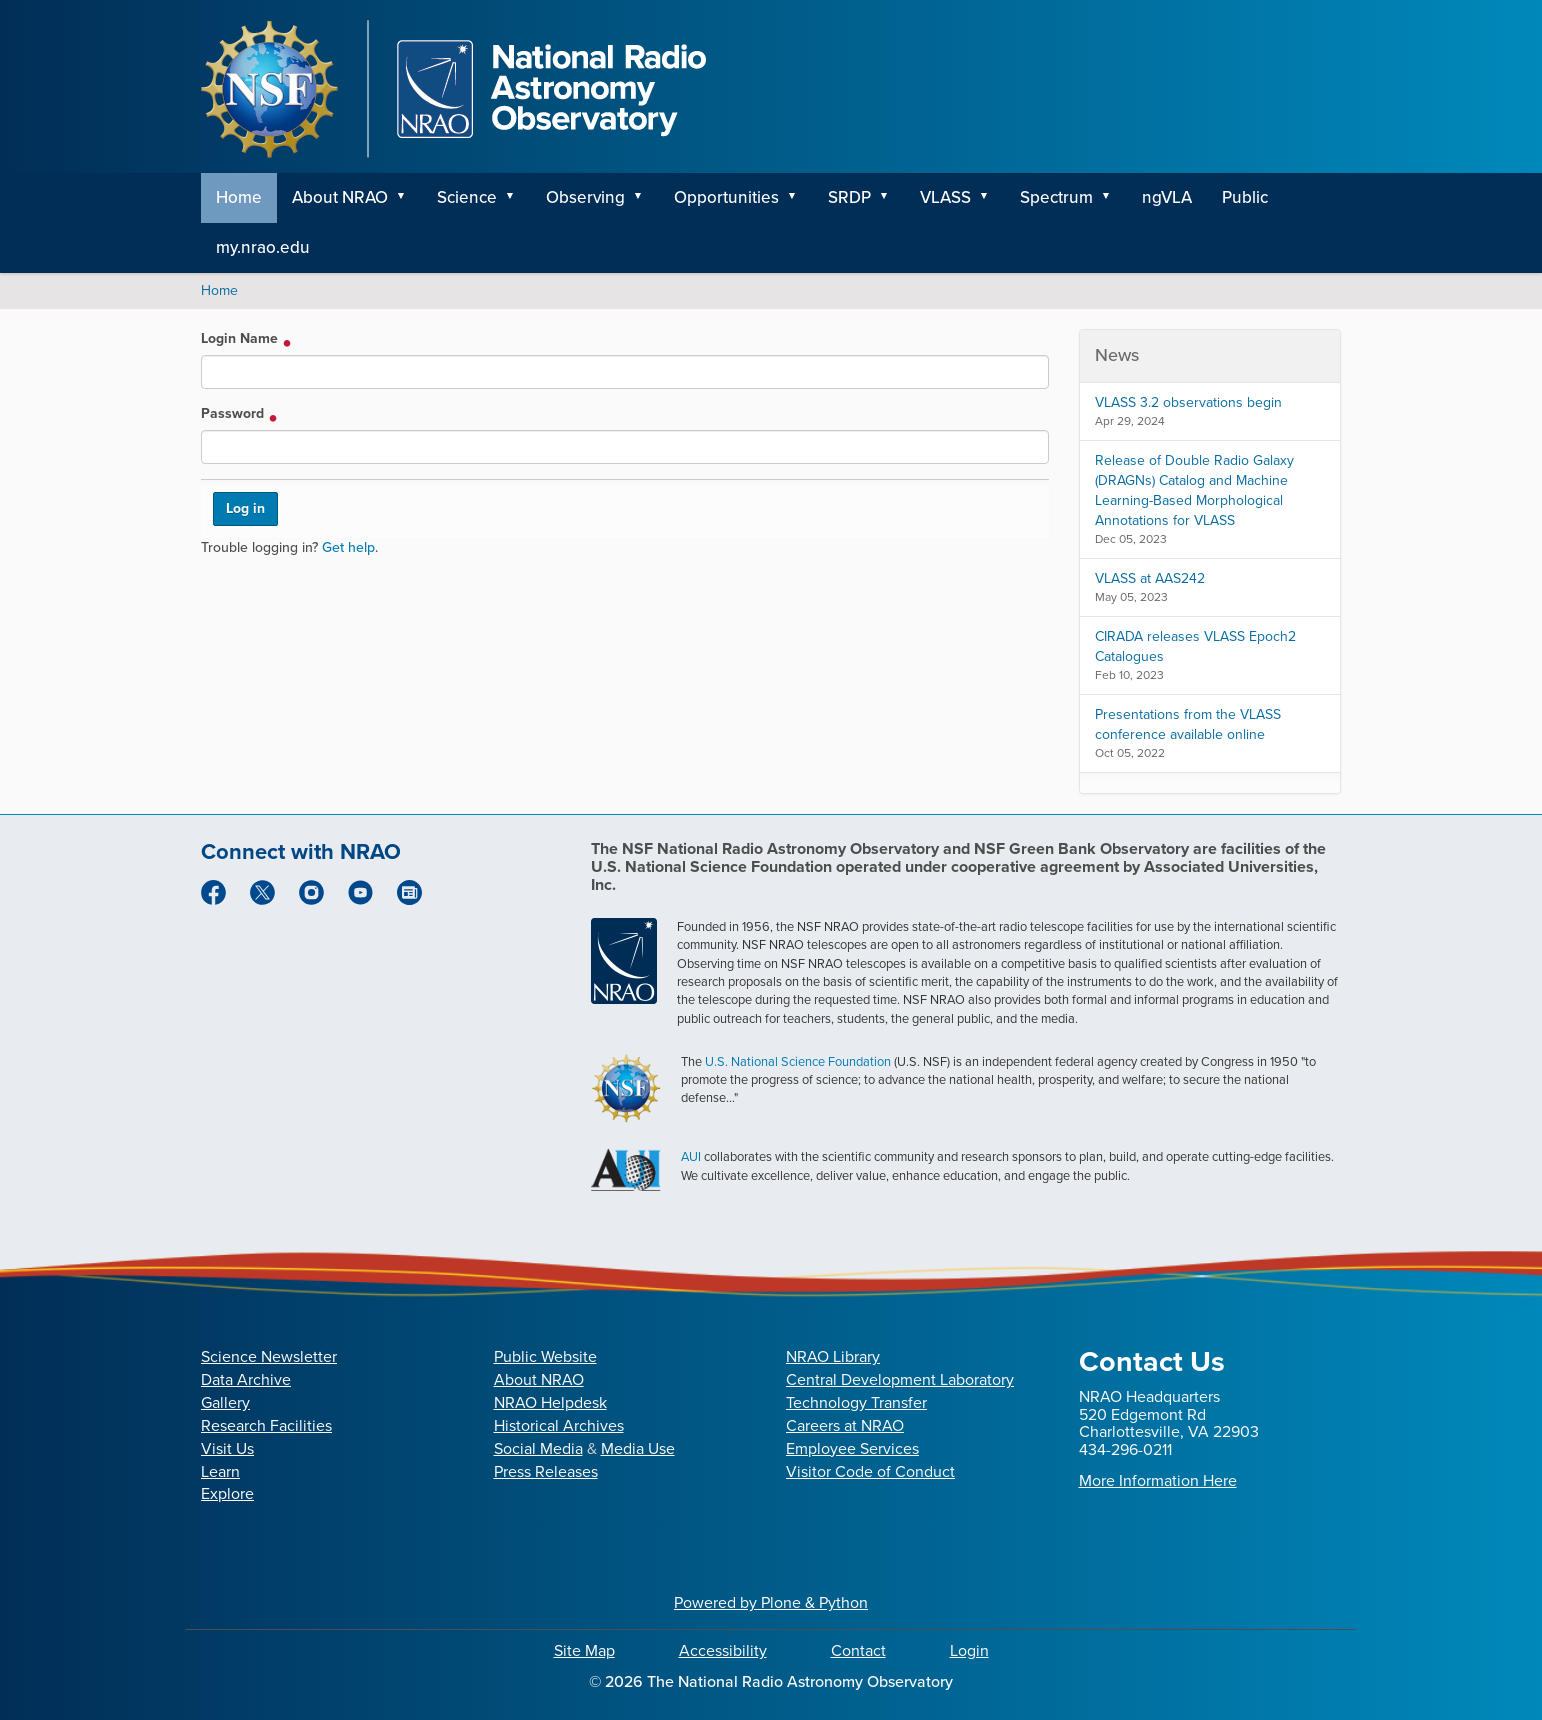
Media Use (638, 1448)
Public (1245, 197)
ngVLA (1167, 197)
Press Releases (546, 1471)
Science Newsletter (269, 1356)
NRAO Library (833, 1356)
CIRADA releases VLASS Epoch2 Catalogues (1195, 646)
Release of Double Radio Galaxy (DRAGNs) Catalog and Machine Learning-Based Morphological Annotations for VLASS (1194, 490)
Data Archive (246, 1379)
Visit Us (227, 1448)
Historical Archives (559, 1425)
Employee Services (852, 1448)
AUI (691, 1156)
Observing (585, 197)
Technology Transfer (856, 1402)
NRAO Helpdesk (550, 1402)
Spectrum (1056, 197)
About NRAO (340, 197)
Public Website (545, 1356)
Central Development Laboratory (900, 1379)
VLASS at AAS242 (1150, 578)
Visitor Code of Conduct (870, 1471)
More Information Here (1158, 1480)
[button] (408, 198)
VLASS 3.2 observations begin (1188, 402)
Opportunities (726, 197)
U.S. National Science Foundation (798, 1061)
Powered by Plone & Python (771, 1602)
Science (467, 197)
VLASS (945, 197)
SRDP (849, 197)
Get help (348, 547)
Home (239, 197)
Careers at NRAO (845, 1425)
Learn (220, 1471)
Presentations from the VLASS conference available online (1188, 724)
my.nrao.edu (263, 247)
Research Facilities (266, 1425)
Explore (227, 1493)
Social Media (538, 1448)
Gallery (225, 1402)
